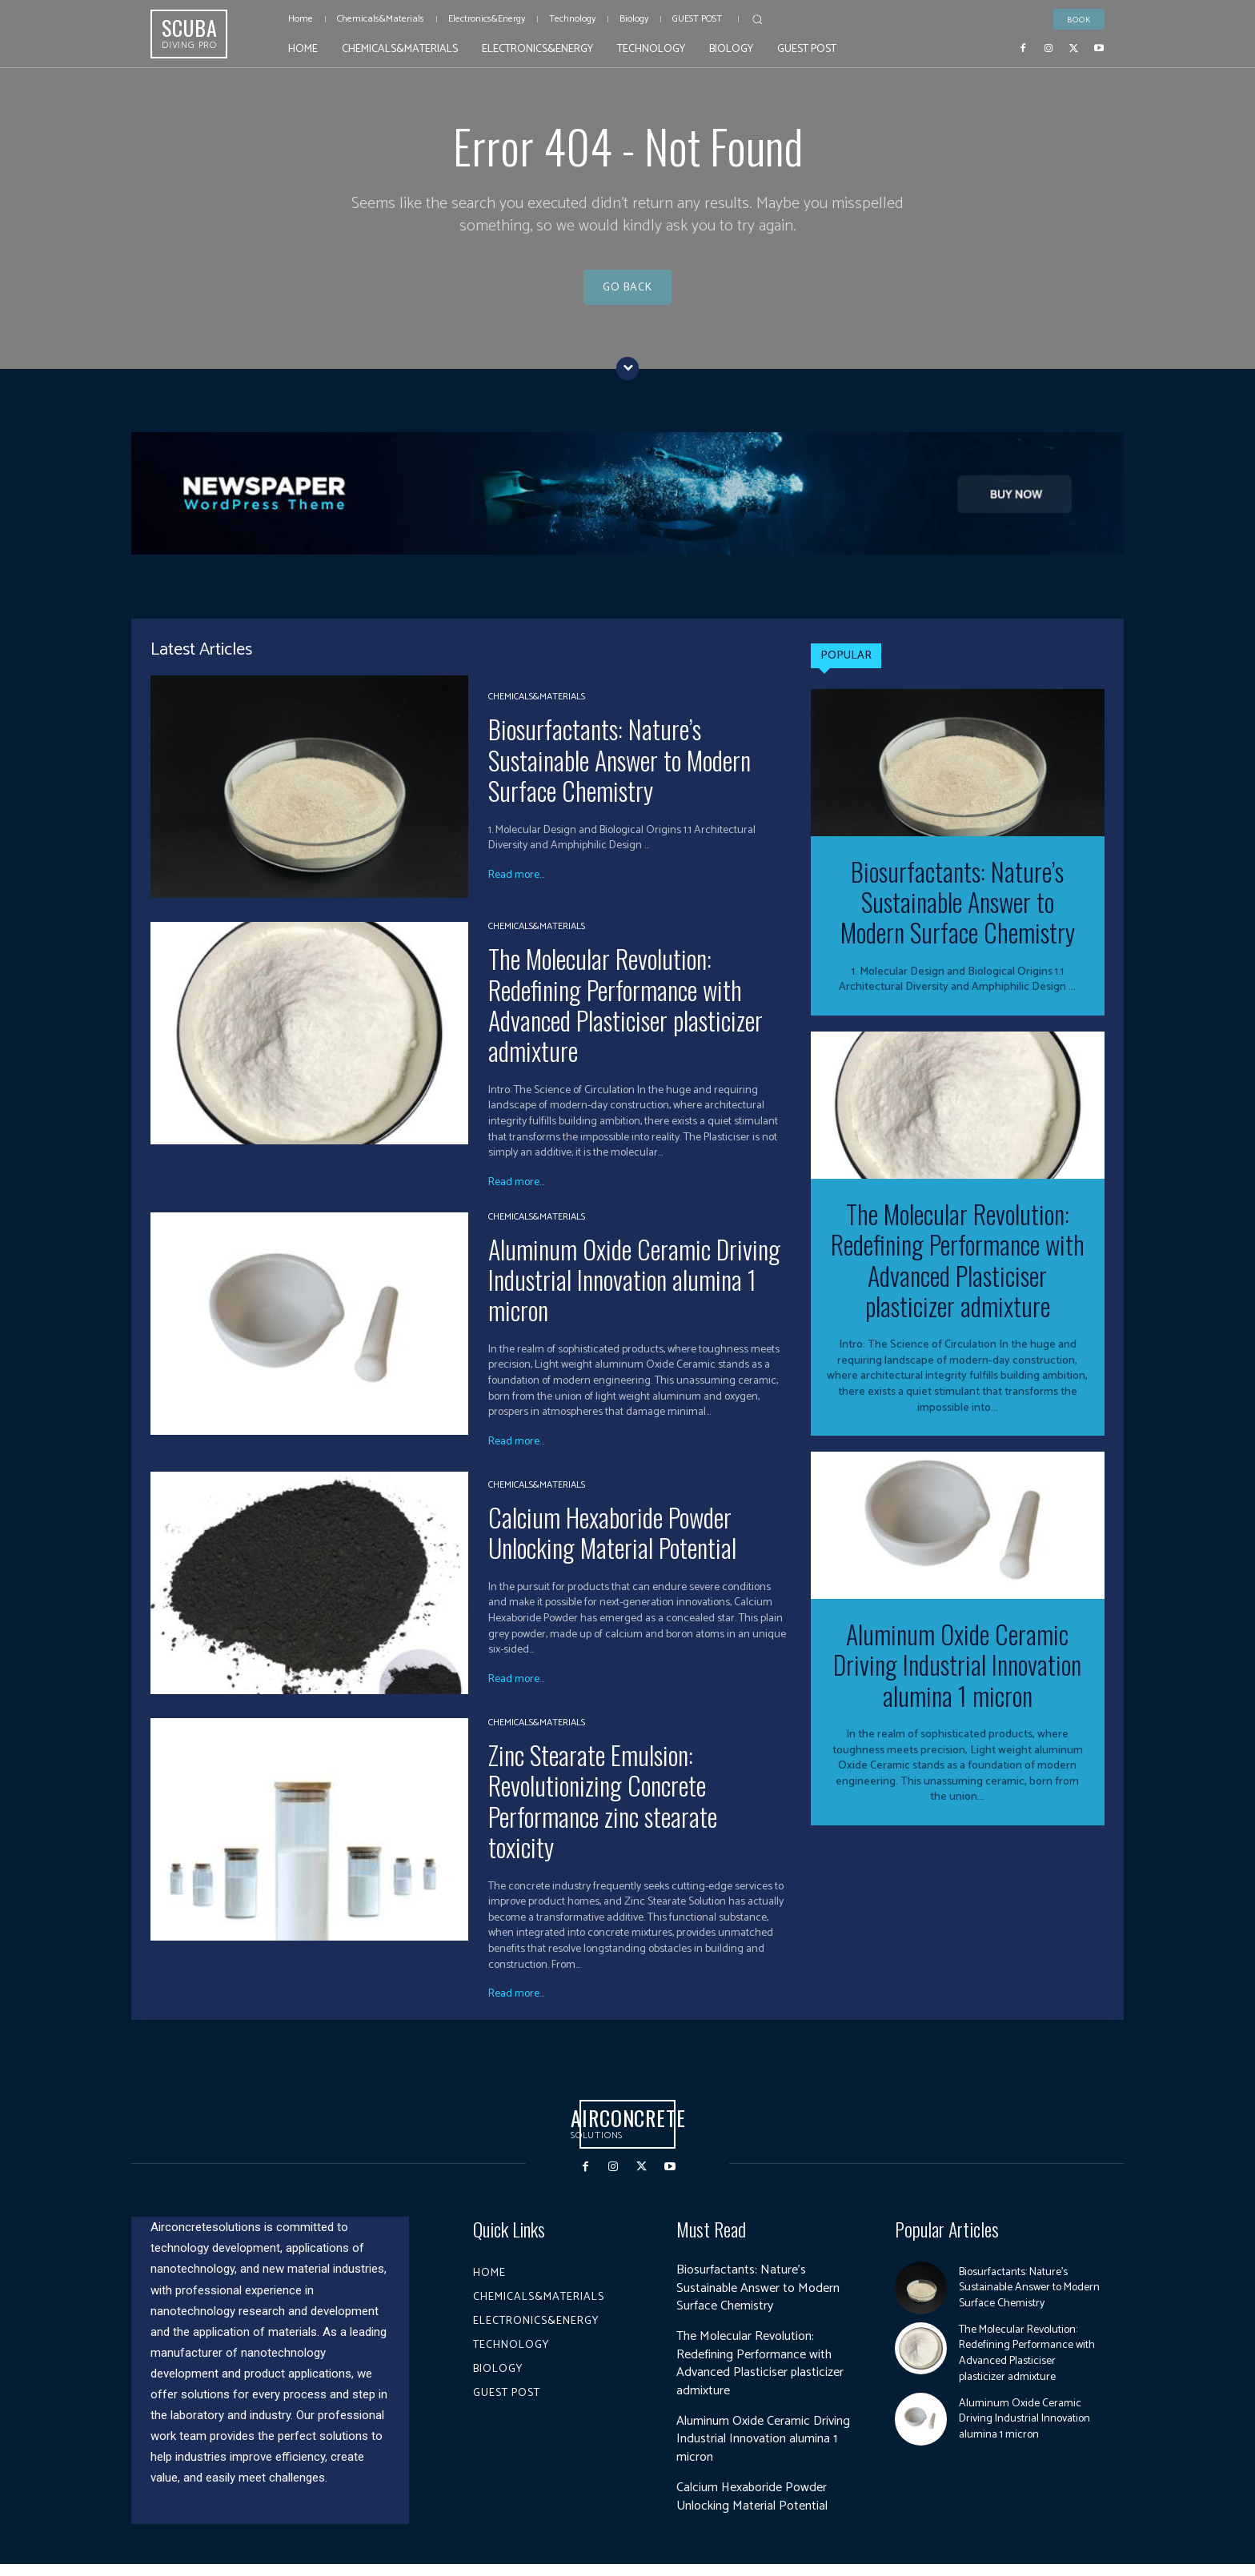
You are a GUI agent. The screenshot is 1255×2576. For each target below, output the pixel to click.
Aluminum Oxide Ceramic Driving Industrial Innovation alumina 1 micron (634, 1291)
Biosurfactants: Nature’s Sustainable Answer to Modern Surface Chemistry (619, 772)
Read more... (516, 887)
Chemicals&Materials (536, 710)
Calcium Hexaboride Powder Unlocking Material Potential (612, 1544)
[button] (757, 19)
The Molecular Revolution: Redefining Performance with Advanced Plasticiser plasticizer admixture (625, 1016)
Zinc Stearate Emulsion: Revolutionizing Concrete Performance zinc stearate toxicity (602, 1812)
